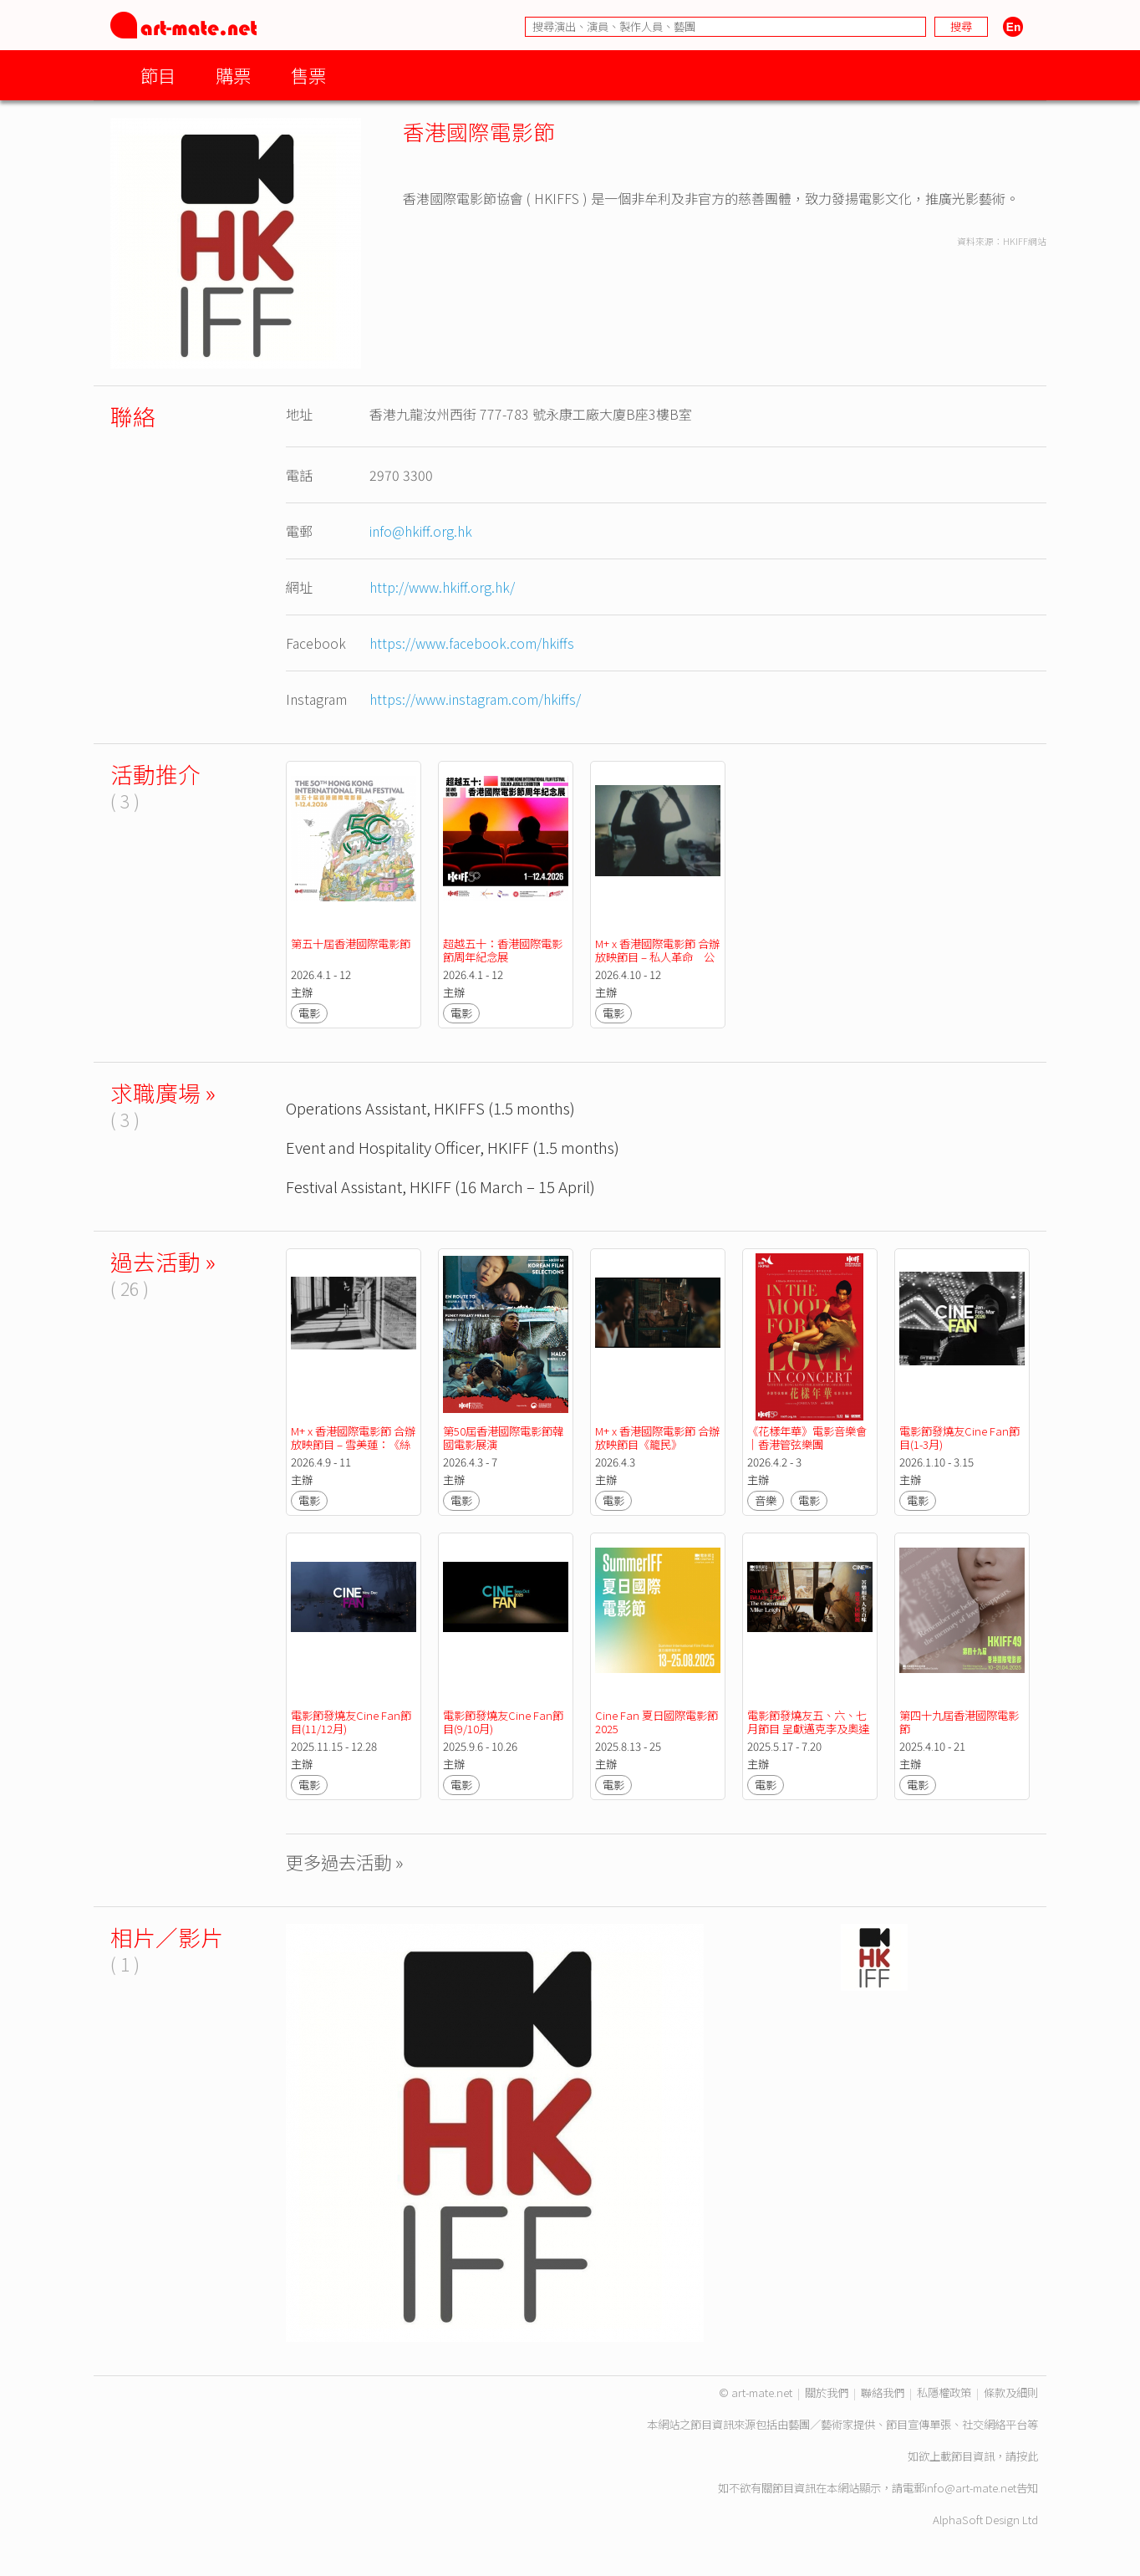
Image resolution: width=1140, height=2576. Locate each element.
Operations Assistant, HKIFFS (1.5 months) (430, 1107)
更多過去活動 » (345, 1862)
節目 (158, 75)
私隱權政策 (944, 2392)
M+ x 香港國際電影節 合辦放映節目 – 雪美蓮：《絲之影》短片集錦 (353, 1444)
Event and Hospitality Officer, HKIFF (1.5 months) (452, 1146)
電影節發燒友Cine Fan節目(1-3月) (959, 1437)
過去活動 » (163, 1261)
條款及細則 (1011, 2392)
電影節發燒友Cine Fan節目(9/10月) (503, 1722)
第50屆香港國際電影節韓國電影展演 (503, 1437)
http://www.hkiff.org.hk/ (442, 587)
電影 (309, 1013)
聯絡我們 (882, 2392)
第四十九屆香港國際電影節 (959, 1722)
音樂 (765, 1500)
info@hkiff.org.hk (420, 531)
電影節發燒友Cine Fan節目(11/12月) (351, 1722)
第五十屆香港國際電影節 (350, 943)
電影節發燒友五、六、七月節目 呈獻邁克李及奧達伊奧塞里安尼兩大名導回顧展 (808, 1735)
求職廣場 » (163, 1092)
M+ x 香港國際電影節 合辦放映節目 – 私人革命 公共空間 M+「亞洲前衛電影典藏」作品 (657, 964)
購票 (233, 75)
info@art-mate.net (970, 2488)
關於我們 (826, 2392)
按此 (1027, 2456)
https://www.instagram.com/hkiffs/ (475, 699)
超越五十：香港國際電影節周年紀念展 (502, 950)
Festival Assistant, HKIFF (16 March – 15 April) (440, 1186)
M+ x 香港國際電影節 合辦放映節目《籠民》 (657, 1437)
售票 (308, 75)
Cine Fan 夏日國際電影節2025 (656, 1722)
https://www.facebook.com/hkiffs (471, 643)
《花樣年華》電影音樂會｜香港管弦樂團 (807, 1437)
